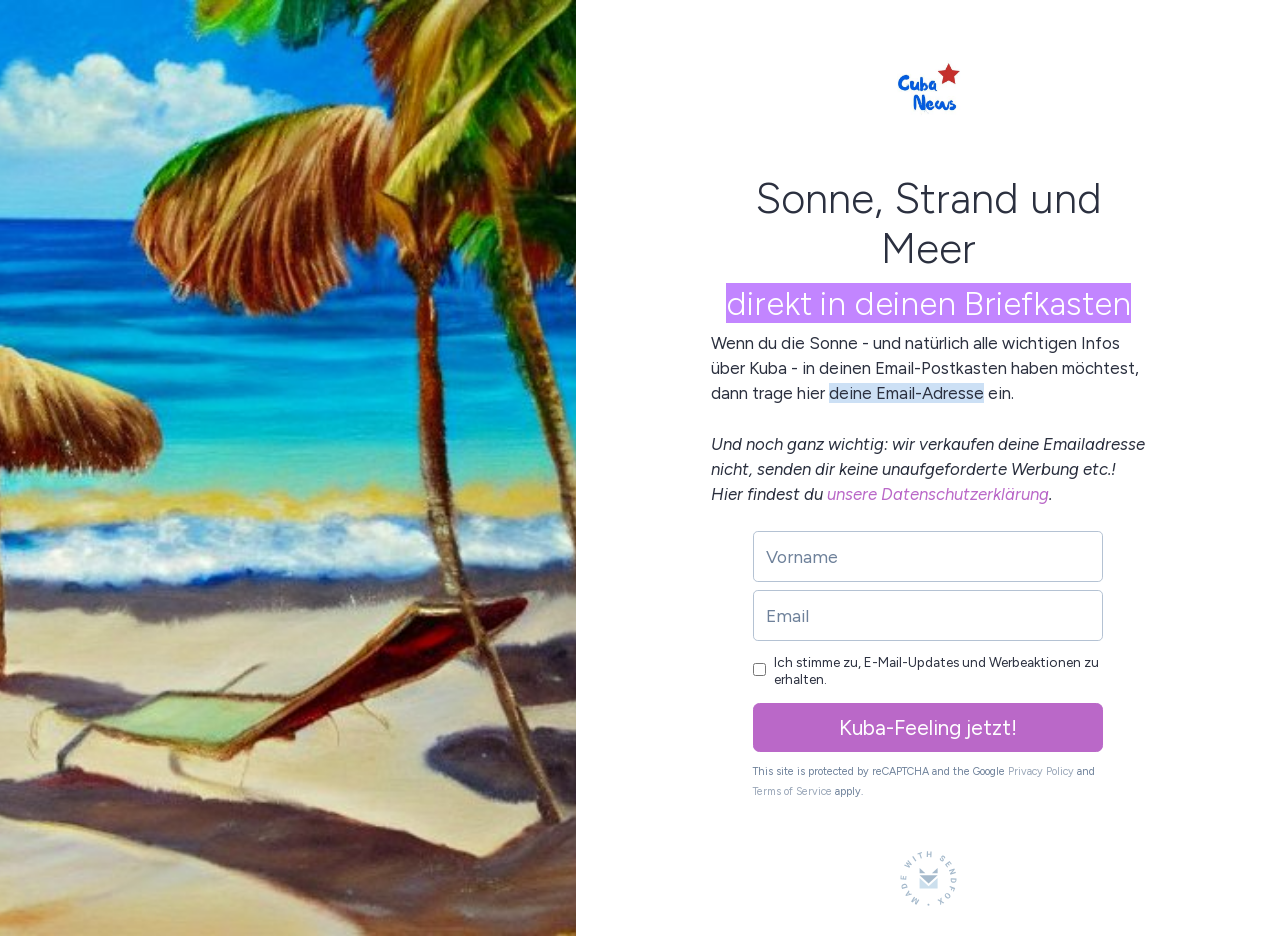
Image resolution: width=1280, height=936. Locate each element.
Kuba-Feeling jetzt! (928, 727)
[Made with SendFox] (928, 878)
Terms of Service (792, 791)
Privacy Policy (1041, 771)
